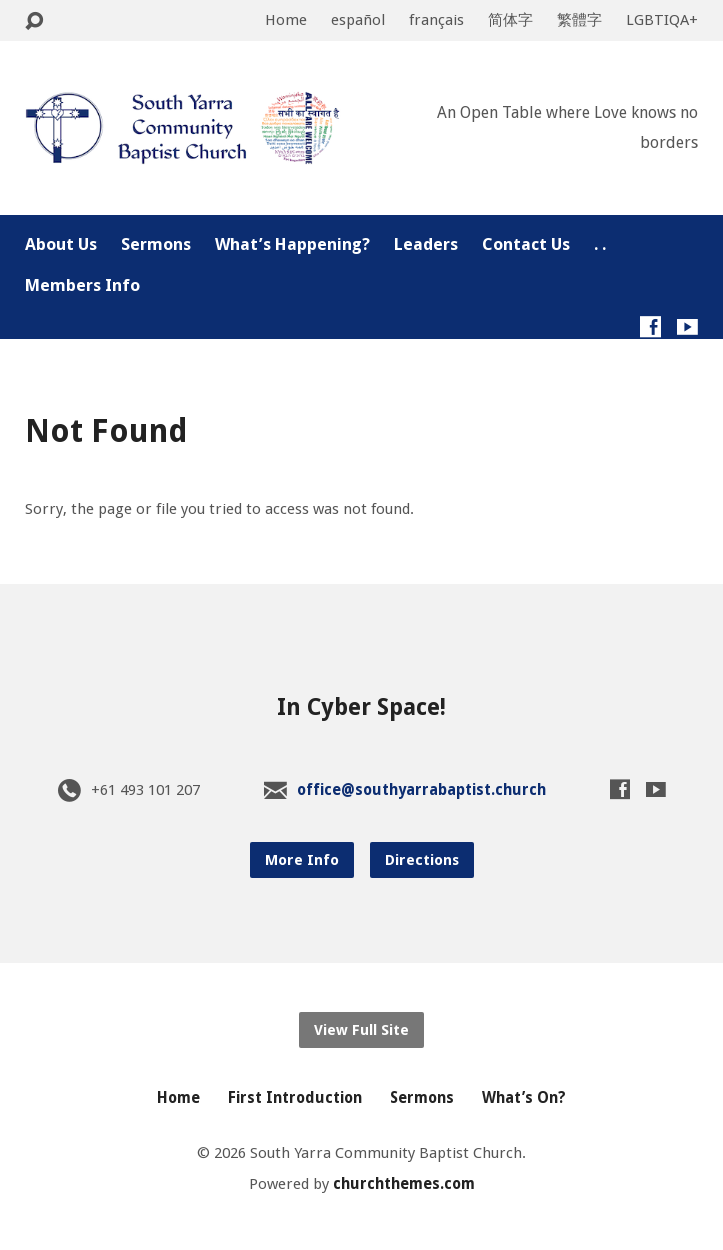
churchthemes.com (404, 1184)
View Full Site (361, 1030)
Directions (422, 860)
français (436, 20)
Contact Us (526, 244)
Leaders (426, 244)
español (358, 20)
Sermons (156, 244)
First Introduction (295, 1098)
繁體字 (579, 20)
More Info (302, 860)
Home (286, 20)
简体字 (510, 20)
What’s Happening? (292, 244)
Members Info (82, 285)
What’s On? (524, 1098)
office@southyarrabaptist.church (421, 790)
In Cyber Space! (361, 707)
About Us (61, 244)
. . (600, 244)
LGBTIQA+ (662, 20)
